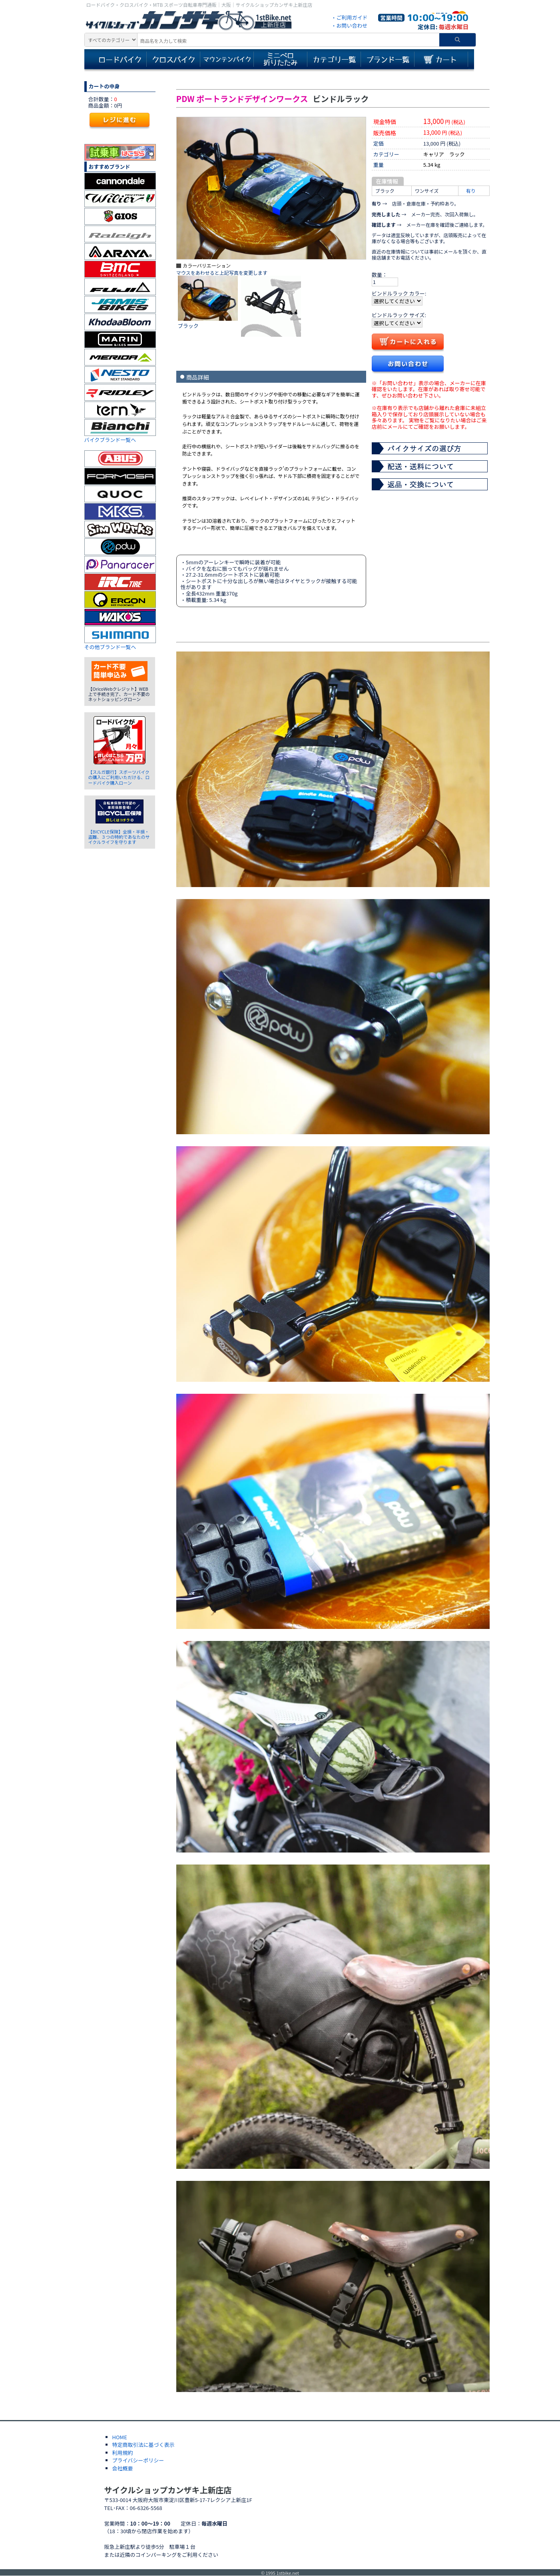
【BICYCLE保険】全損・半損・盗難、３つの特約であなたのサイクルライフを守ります (119, 836)
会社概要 (122, 2468)
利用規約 (122, 2452)
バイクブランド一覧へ (110, 440)
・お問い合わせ (349, 25)
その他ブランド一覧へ (110, 647)
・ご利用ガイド (349, 17)
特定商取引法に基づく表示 (143, 2444)
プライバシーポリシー (138, 2460)
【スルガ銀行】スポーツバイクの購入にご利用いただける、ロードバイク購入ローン (119, 777)
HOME (119, 2437)
